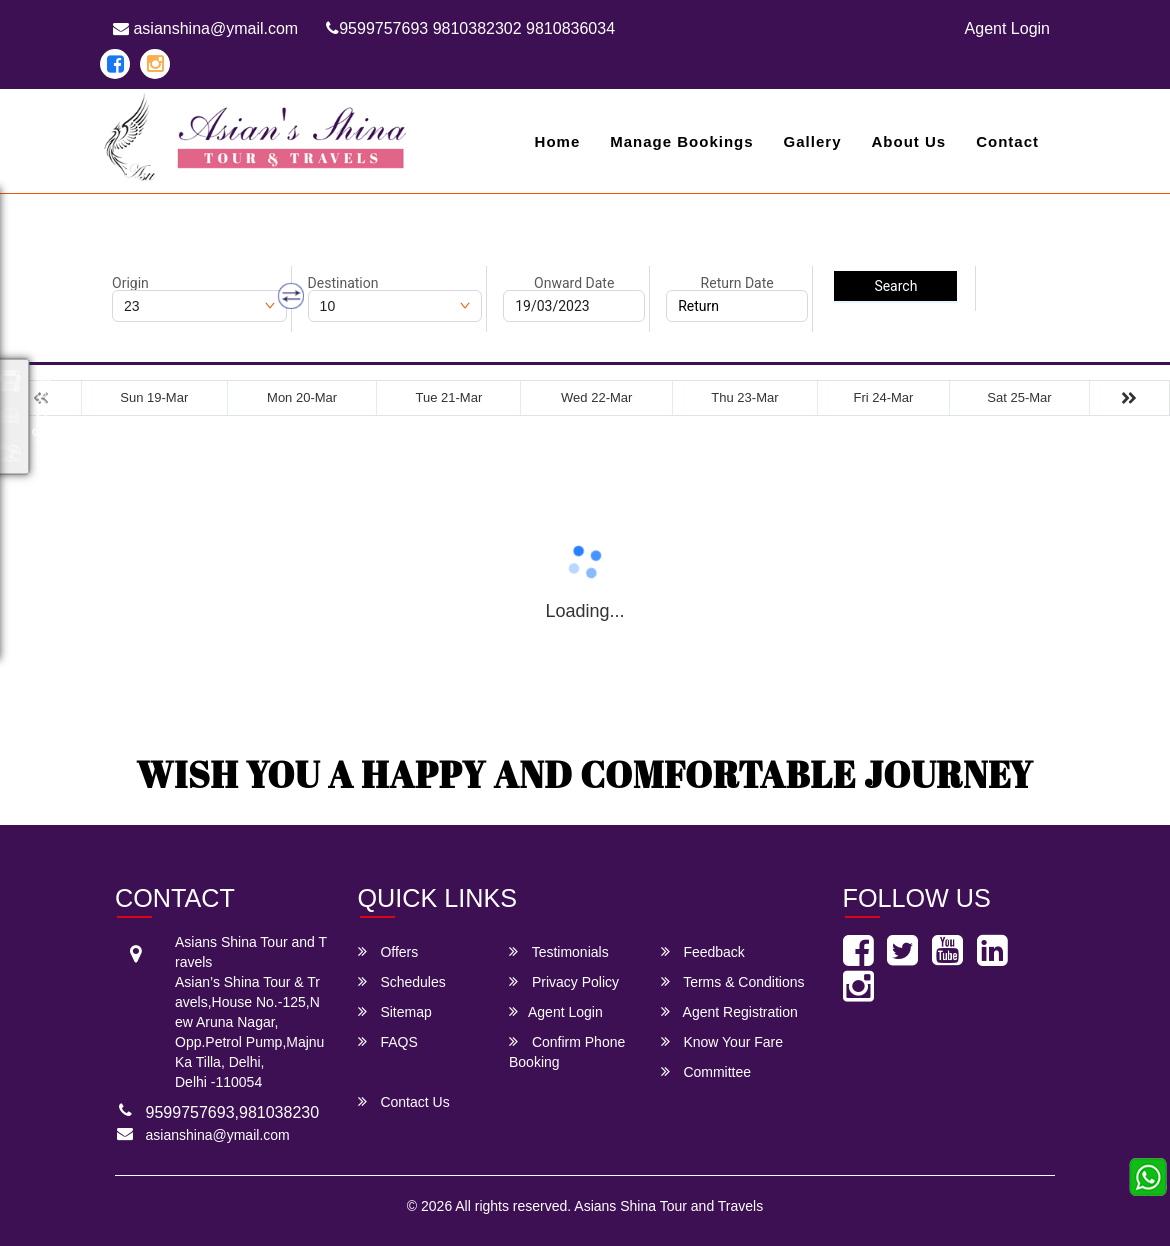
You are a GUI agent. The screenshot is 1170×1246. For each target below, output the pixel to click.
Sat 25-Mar (1019, 397)
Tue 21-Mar (449, 397)
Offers (388, 951)
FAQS (388, 1041)
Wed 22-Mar (596, 397)
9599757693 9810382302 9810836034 (470, 28)
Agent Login (1007, 28)
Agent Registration (729, 1011)
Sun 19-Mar (154, 397)
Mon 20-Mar (302, 397)
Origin (130, 283)
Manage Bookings (681, 141)
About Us (908, 141)
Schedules (402, 981)
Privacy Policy (564, 981)
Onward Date (574, 283)
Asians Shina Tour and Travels (668, 1206)
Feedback (703, 951)
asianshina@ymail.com (205, 28)
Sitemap (395, 1011)
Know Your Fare (722, 1041)
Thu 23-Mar (744, 397)
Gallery (813, 141)
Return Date (737, 283)
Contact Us (404, 1101)
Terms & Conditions (733, 981)
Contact (1007, 141)
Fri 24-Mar (883, 397)
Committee (706, 1071)
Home (558, 141)
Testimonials (559, 951)
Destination (343, 283)
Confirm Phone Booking (567, 1051)
